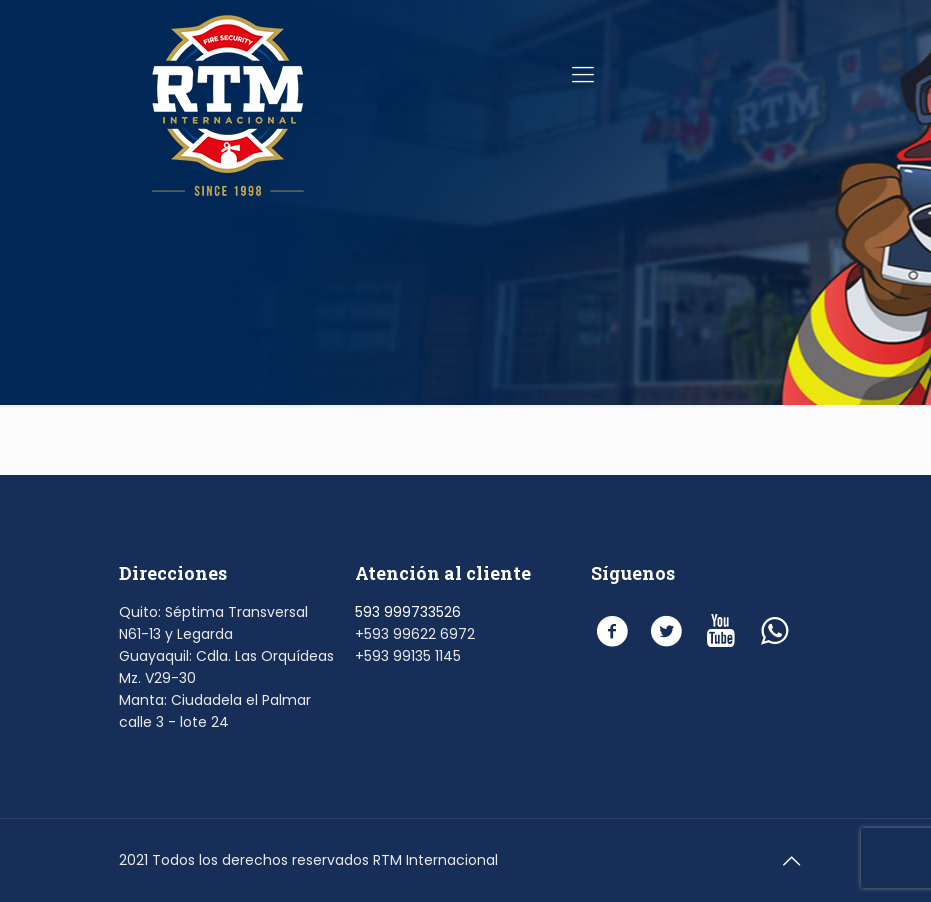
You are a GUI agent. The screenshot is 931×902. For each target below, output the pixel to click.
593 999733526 (408, 612)
